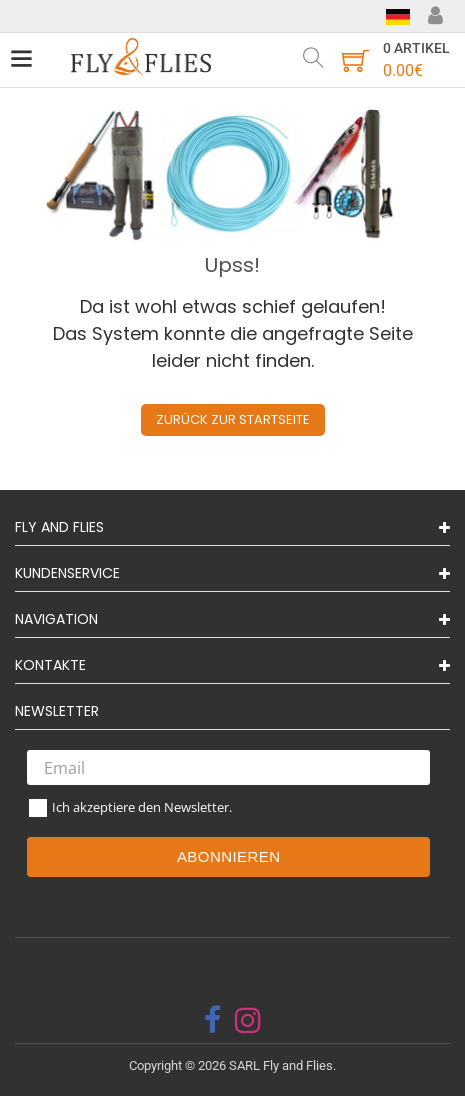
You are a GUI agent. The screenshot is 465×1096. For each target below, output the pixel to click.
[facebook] (212, 1020)
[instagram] (248, 1020)
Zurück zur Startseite (233, 419)
